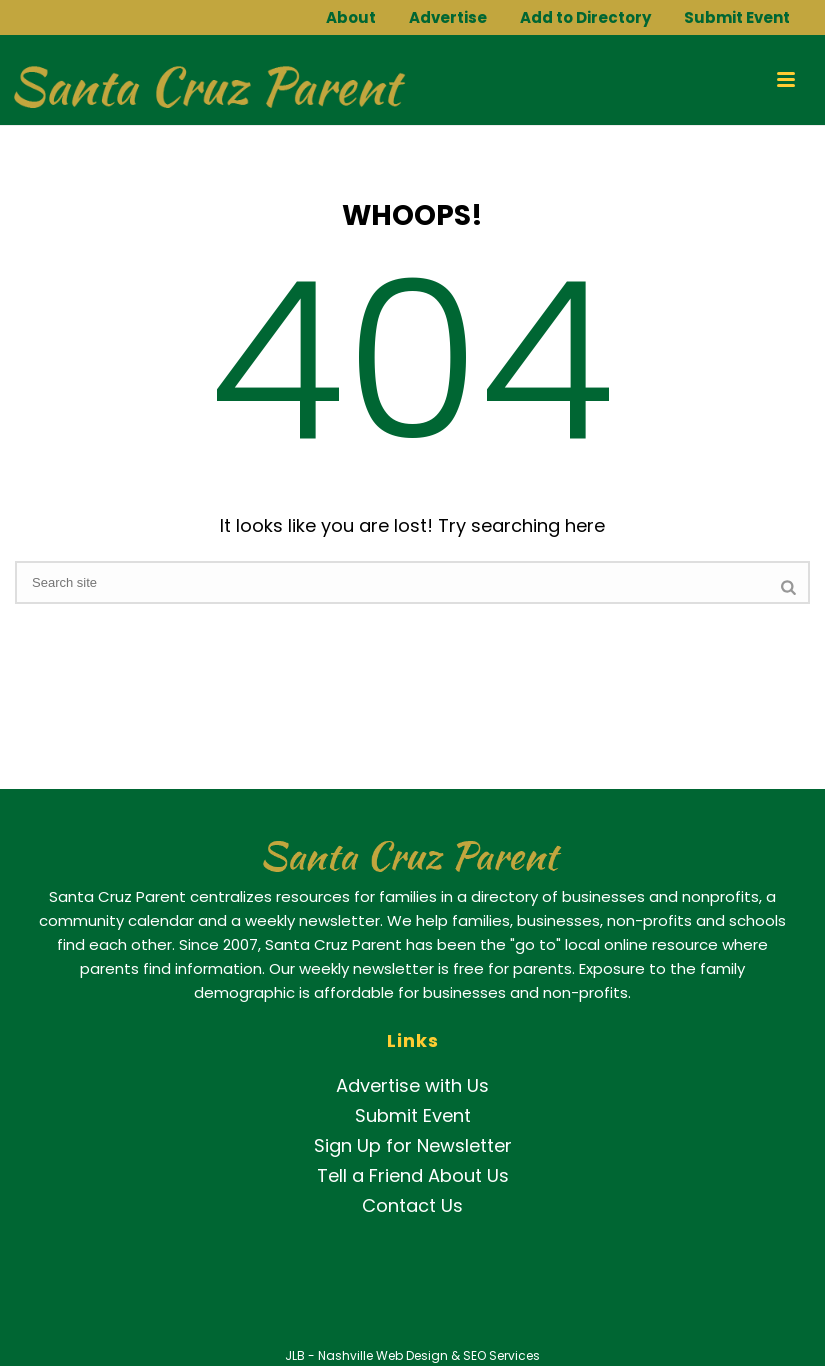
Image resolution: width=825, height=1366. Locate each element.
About (351, 17)
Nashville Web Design (383, 1355)
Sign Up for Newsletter (413, 1145)
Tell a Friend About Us (413, 1175)
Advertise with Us (412, 1085)
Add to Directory (585, 17)
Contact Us (412, 1205)
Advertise (448, 17)
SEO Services (501, 1355)
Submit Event (737, 17)
